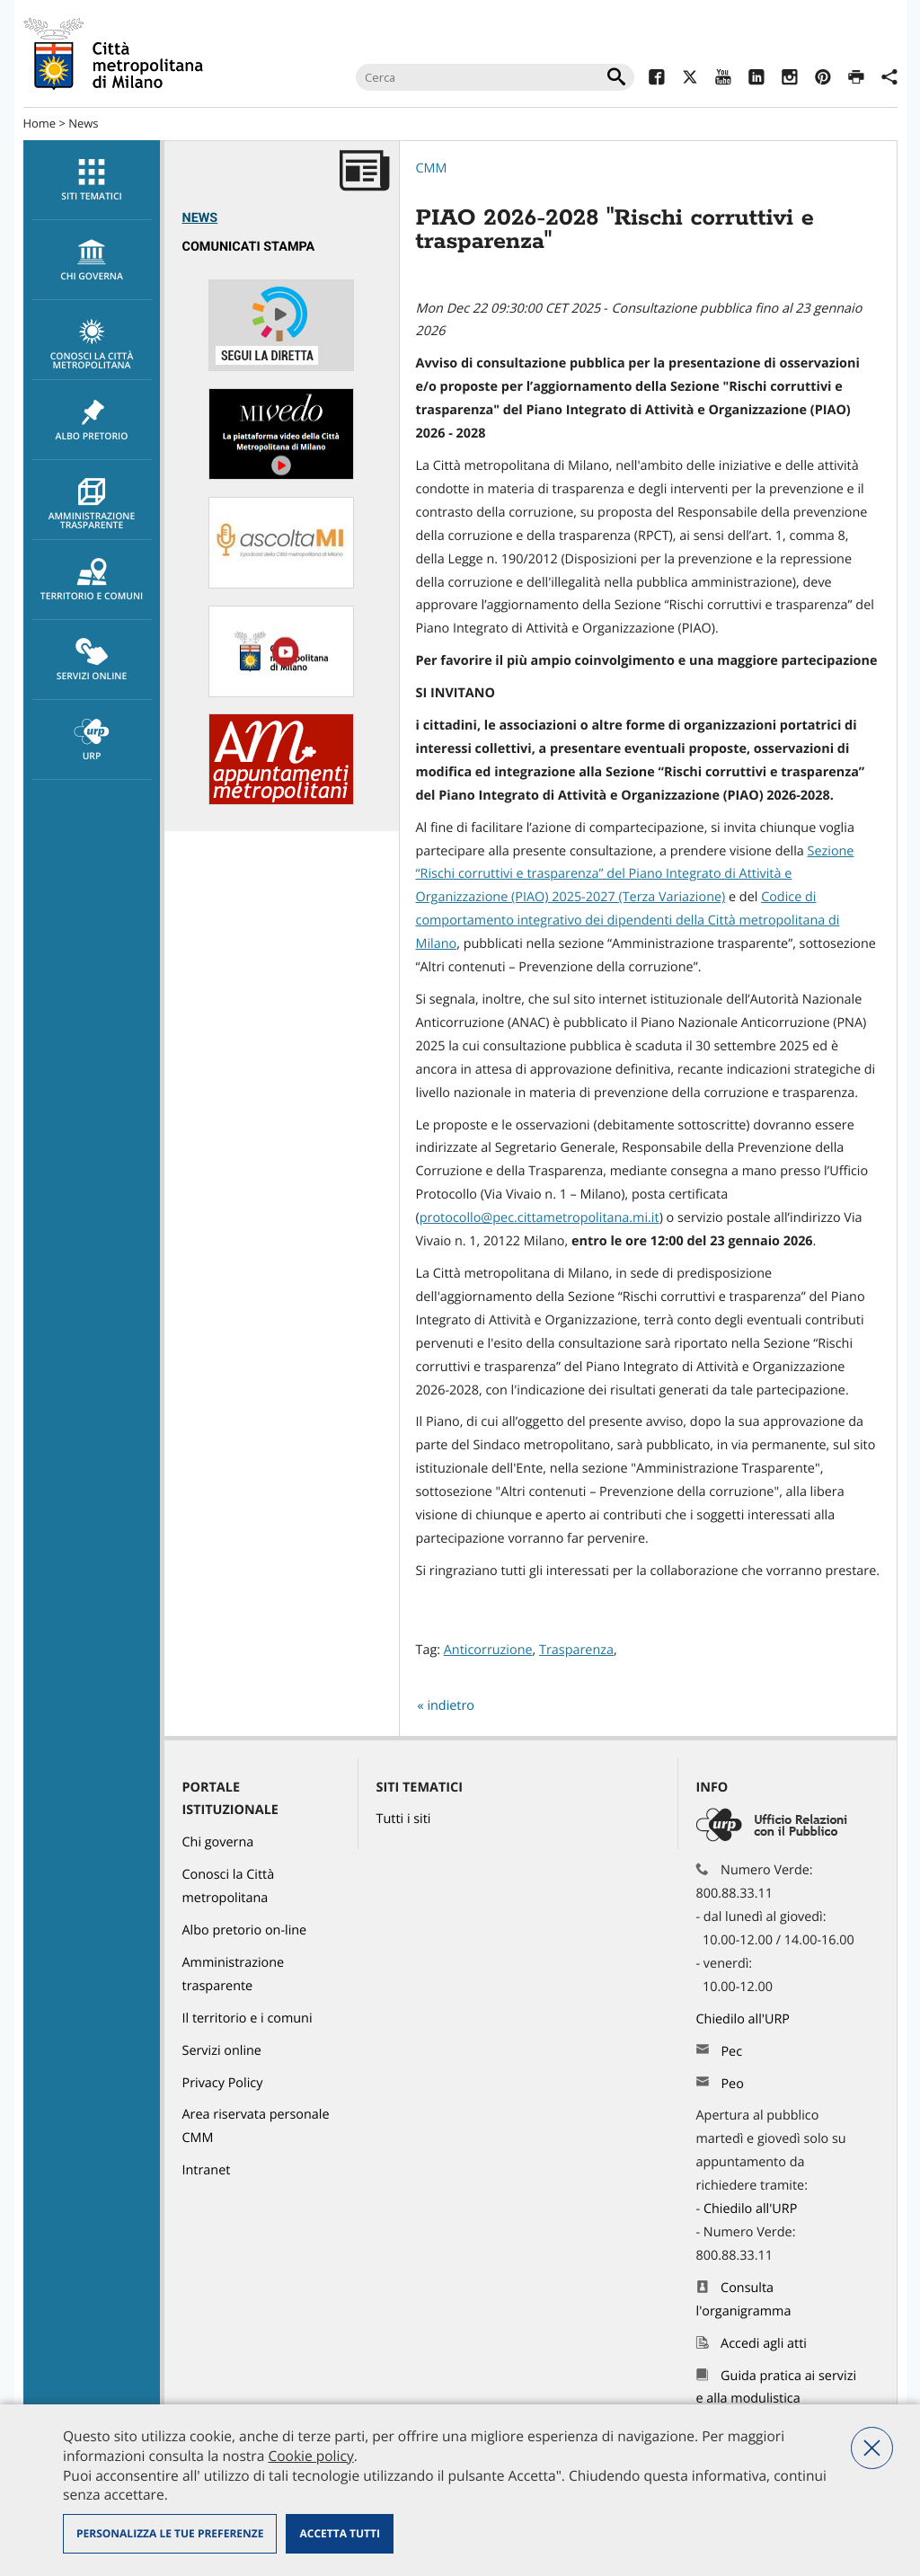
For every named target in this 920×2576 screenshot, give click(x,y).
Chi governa (218, 1842)
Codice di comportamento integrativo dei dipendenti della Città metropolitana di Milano (628, 920)
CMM (431, 168)
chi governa (92, 260)
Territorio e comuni (92, 580)
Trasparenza (576, 1650)
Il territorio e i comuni (247, 2018)
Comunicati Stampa (248, 246)
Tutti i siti (403, 1819)
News (83, 123)
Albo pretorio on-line (244, 1930)
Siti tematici (92, 180)
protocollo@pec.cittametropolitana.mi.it (539, 1217)
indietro (450, 1705)
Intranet (206, 2170)
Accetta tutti (339, 2533)
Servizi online (92, 660)
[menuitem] (91, 180)
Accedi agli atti (764, 2343)
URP (92, 740)
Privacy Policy (222, 2083)
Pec (731, 2051)
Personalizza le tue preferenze (169, 2533)
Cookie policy (310, 2455)
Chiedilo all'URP (744, 2019)
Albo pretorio (92, 420)
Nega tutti (872, 2448)
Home (40, 123)
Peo (732, 2084)
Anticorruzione (488, 1650)
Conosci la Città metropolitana (92, 345)
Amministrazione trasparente (92, 505)
